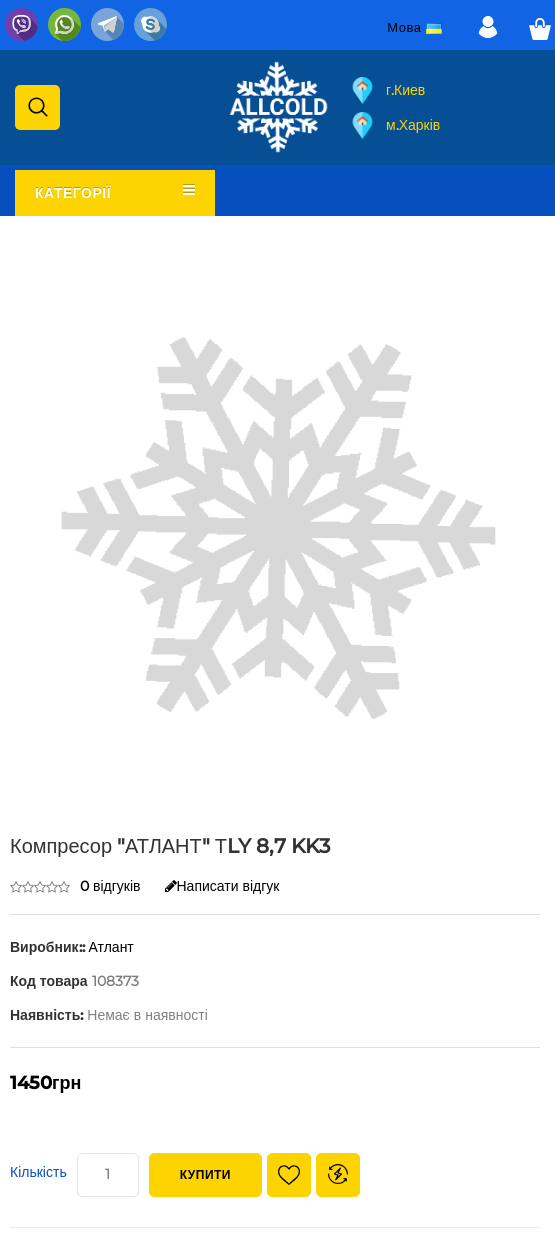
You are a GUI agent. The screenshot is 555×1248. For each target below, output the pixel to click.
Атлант (111, 947)
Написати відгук (222, 886)
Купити (205, 1174)
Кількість (38, 1172)
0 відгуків (110, 886)
